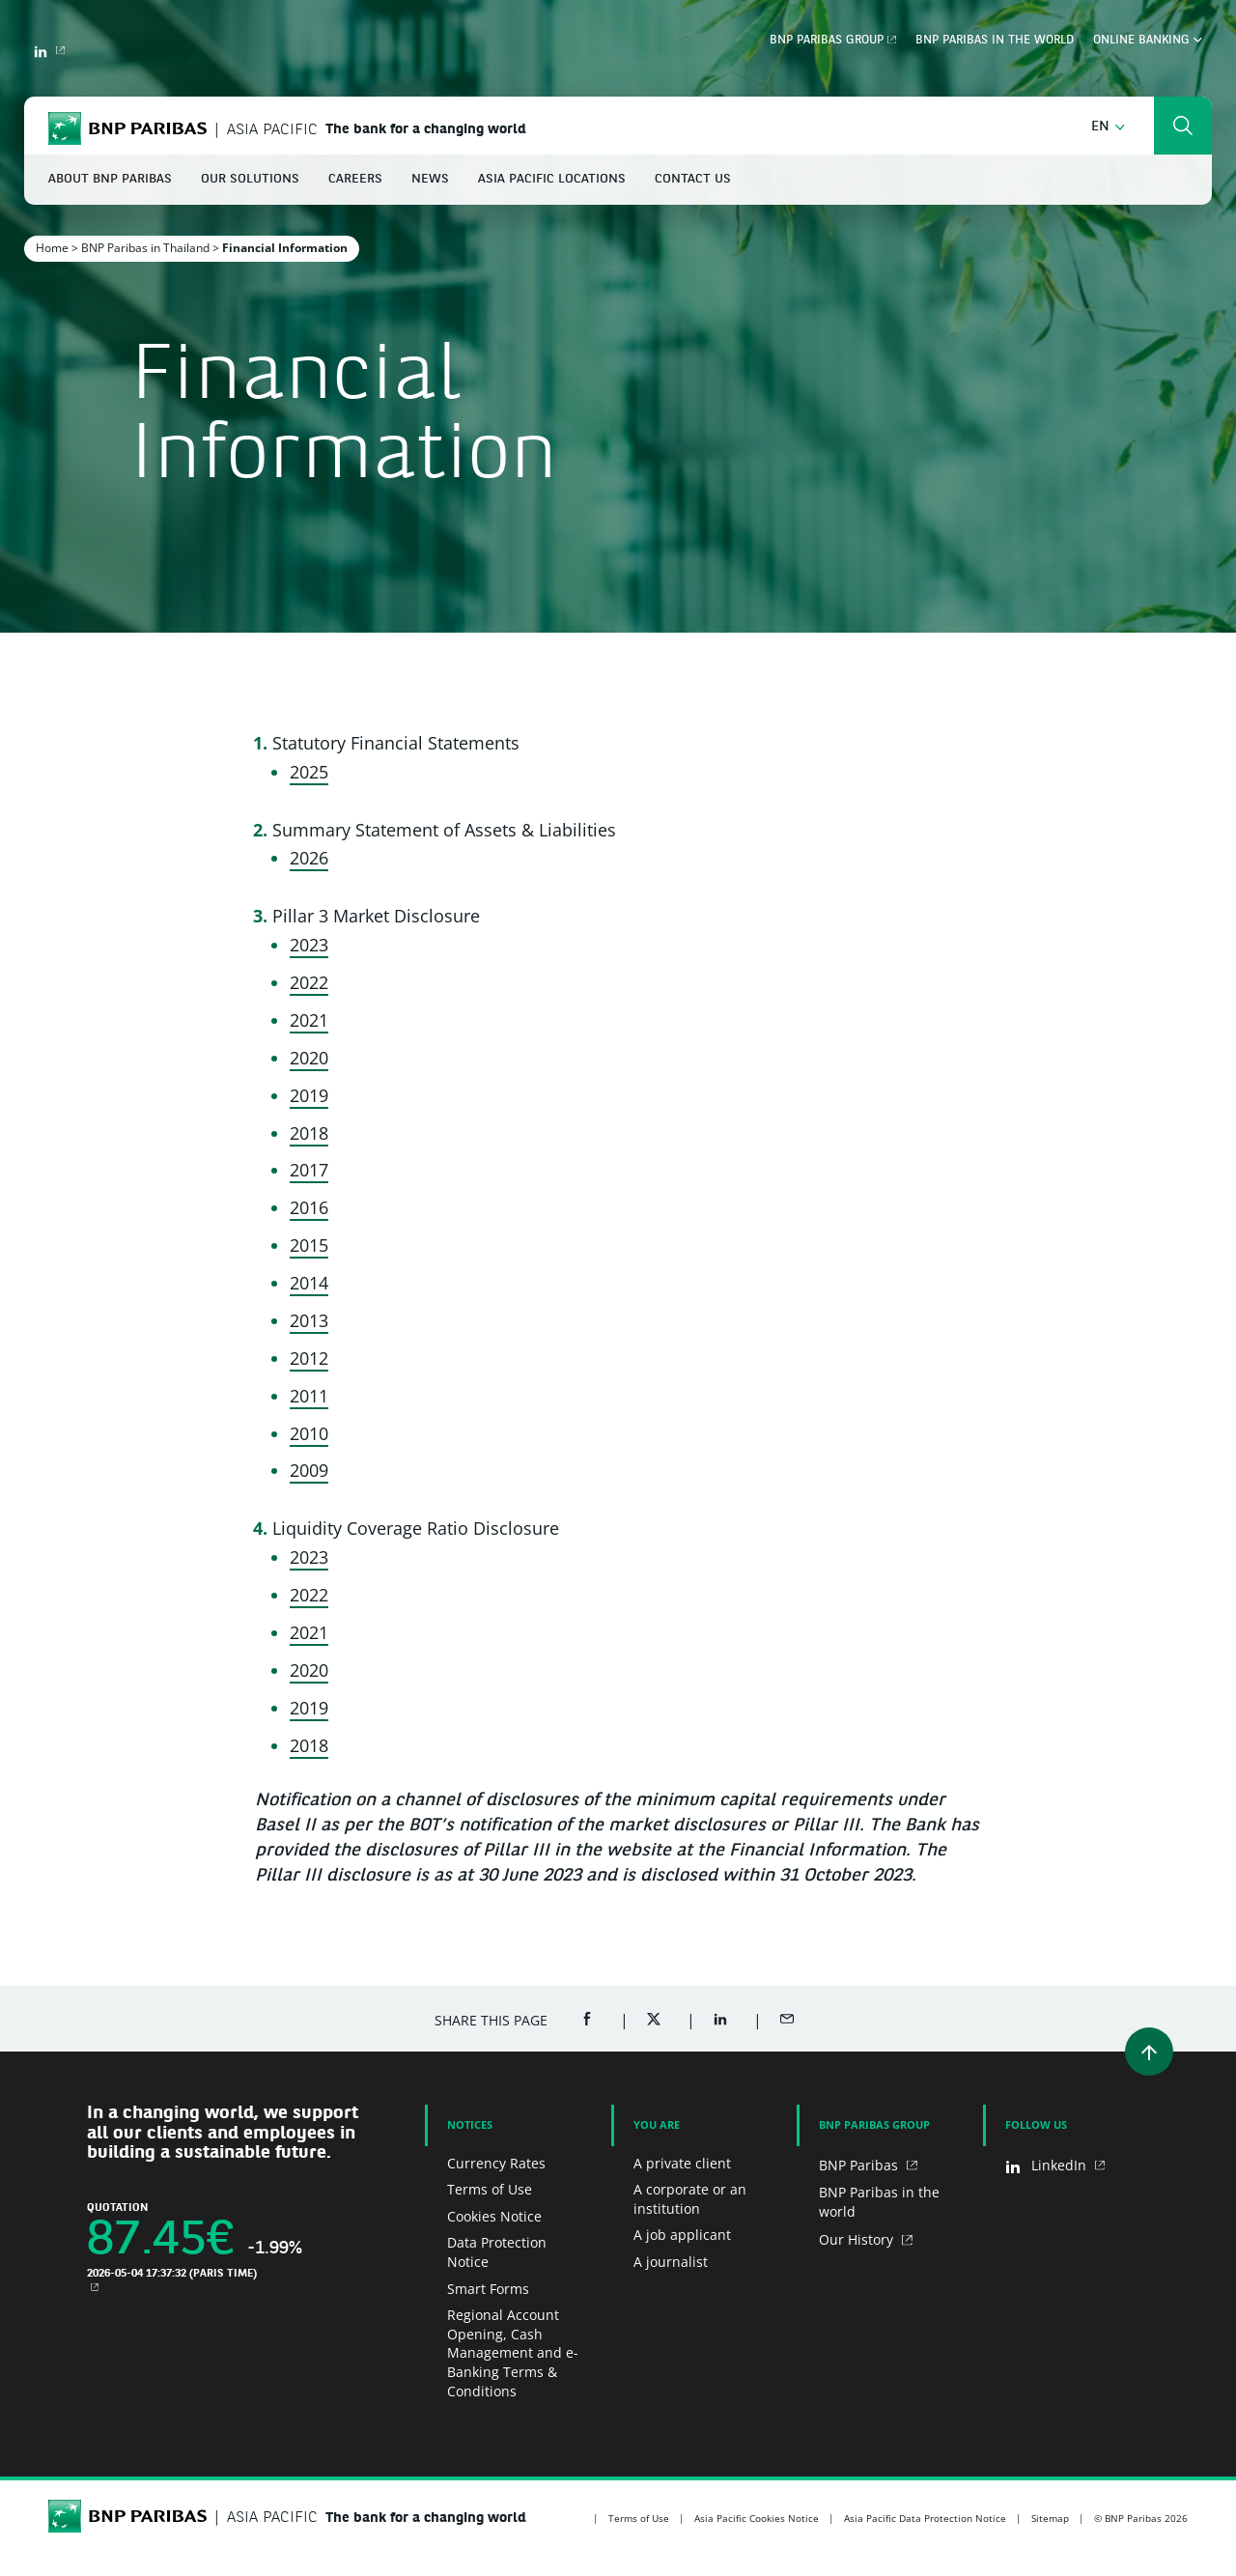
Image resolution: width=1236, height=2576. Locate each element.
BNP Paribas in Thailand (145, 248)
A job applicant (682, 2234)
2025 (309, 771)
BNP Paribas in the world (994, 40)
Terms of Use (489, 2189)
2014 (309, 1282)
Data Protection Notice (497, 2252)
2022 (309, 982)
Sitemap (1050, 2518)
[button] (1108, 127)
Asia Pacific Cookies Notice (756, 2518)
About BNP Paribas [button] (110, 179)
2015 (309, 1245)
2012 (309, 1358)
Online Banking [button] (1147, 40)
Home (52, 248)
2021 (309, 1020)
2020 (309, 1057)
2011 (309, 1395)
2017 (309, 1169)
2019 (309, 1095)
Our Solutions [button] (250, 179)
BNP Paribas (860, 2165)
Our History (858, 2239)
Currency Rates (496, 2163)
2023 (309, 944)
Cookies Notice (494, 2216)
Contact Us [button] (693, 179)
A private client (682, 2163)
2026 (309, 857)
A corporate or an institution (689, 2199)
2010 (309, 1433)
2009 (309, 1470)
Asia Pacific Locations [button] (552, 179)
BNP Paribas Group (827, 40)
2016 (309, 1207)
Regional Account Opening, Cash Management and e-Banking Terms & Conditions (512, 2352)
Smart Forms (488, 2288)
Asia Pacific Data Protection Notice (925, 2518)
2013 (309, 1320)
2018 (309, 1133)
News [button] (430, 179)
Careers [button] (355, 179)
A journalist (670, 2261)
